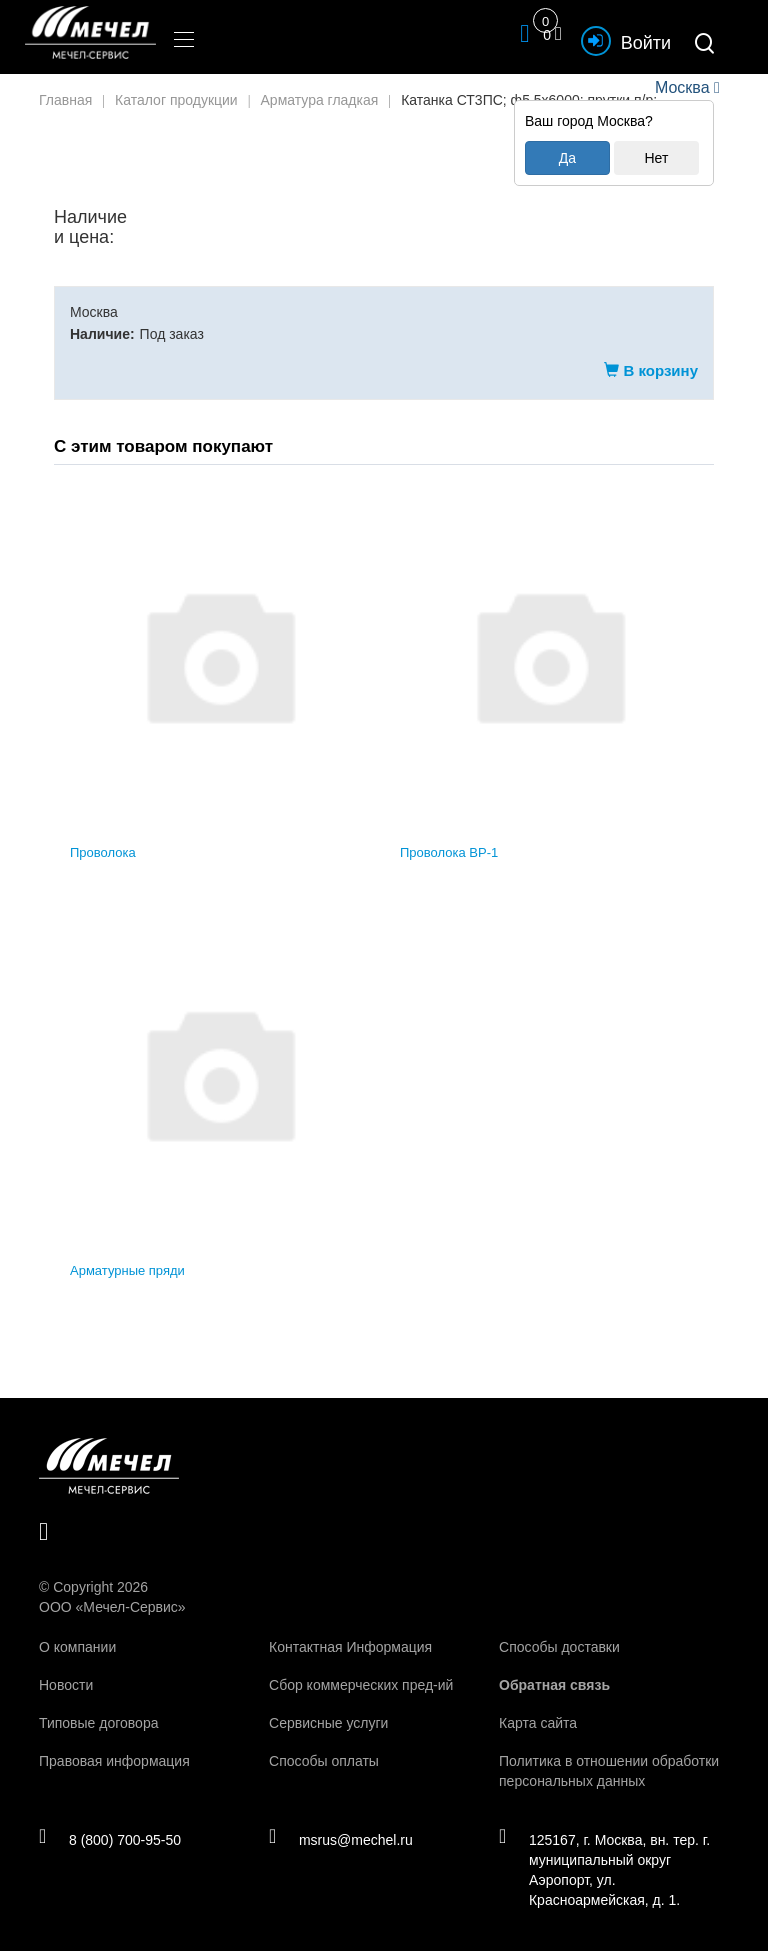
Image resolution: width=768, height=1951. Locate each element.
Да (567, 158)
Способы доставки (559, 1647)
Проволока (103, 852)
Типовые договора (98, 1723)
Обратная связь (554, 1685)
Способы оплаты (324, 1761)
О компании (77, 1647)
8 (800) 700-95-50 (112, 1840)
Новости (66, 1685)
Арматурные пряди (127, 1270)
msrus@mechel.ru (343, 1840)
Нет (656, 158)
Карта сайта (538, 1723)
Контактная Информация (350, 1647)
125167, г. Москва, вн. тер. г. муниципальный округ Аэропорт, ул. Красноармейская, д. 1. (607, 1870)
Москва (682, 87)
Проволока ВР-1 (449, 852)
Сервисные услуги (328, 1723)
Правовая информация (114, 1761)
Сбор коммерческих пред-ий (361, 1685)
